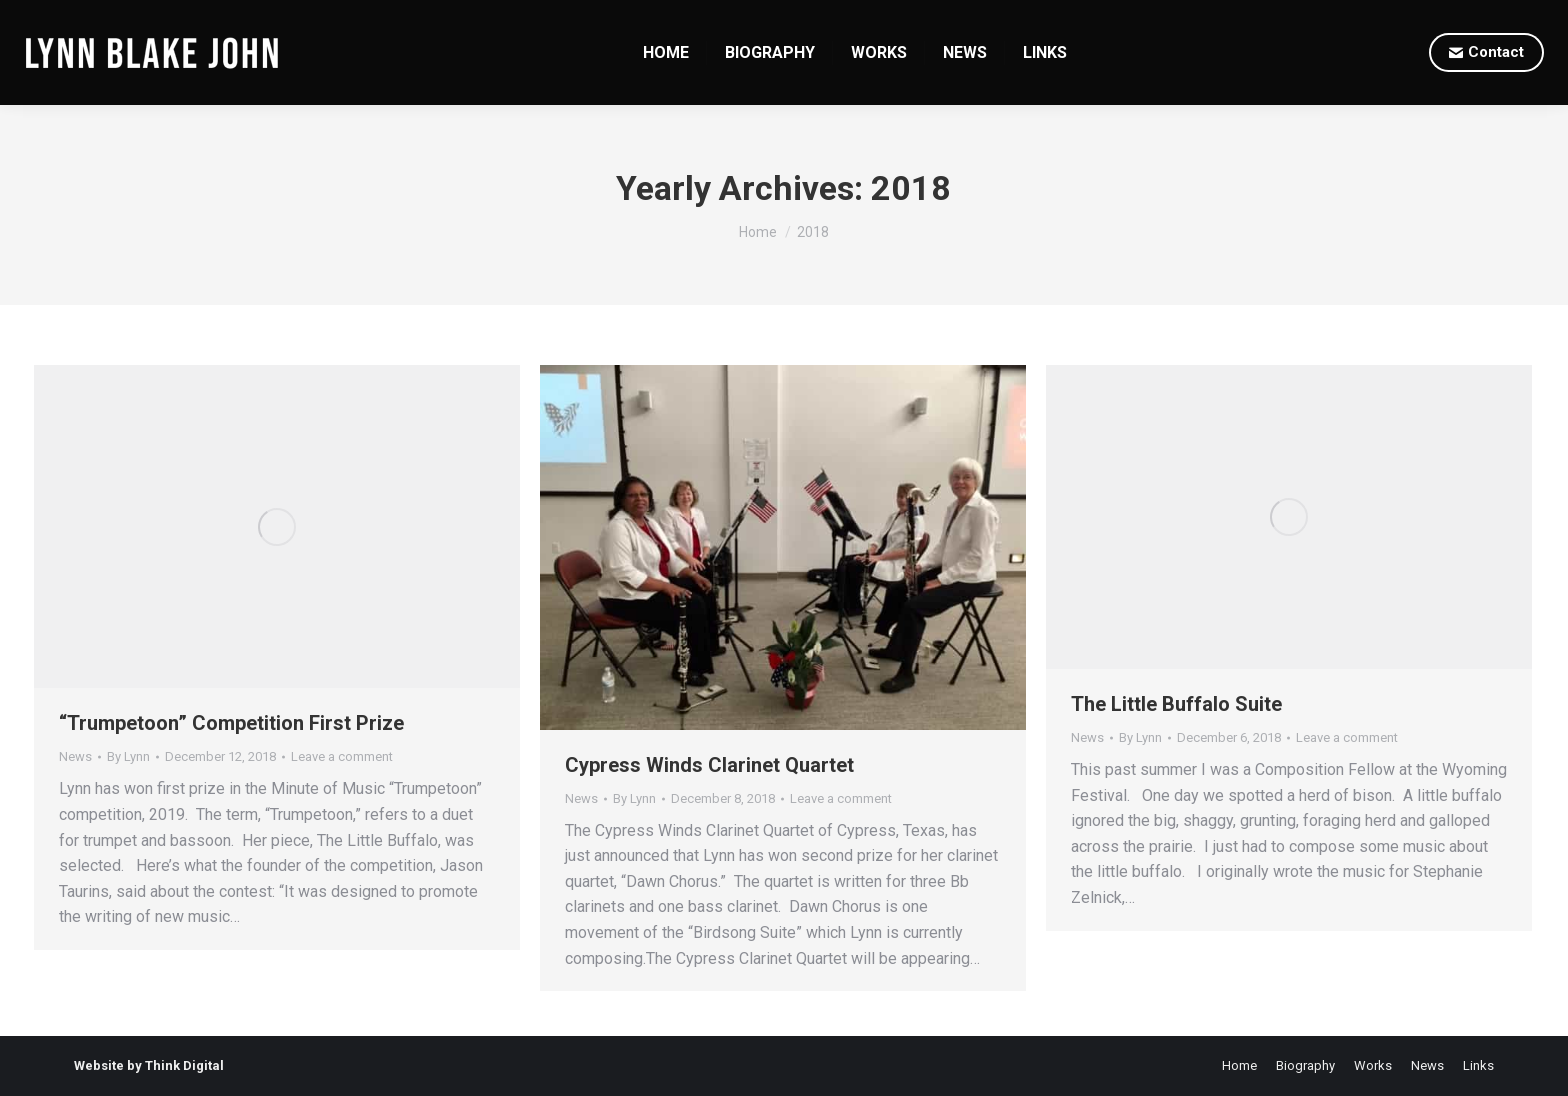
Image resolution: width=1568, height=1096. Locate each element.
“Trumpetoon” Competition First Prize (231, 723)
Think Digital (184, 1065)
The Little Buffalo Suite (1176, 704)
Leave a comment (342, 756)
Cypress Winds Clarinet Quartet (709, 765)
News (75, 756)
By (128, 756)
